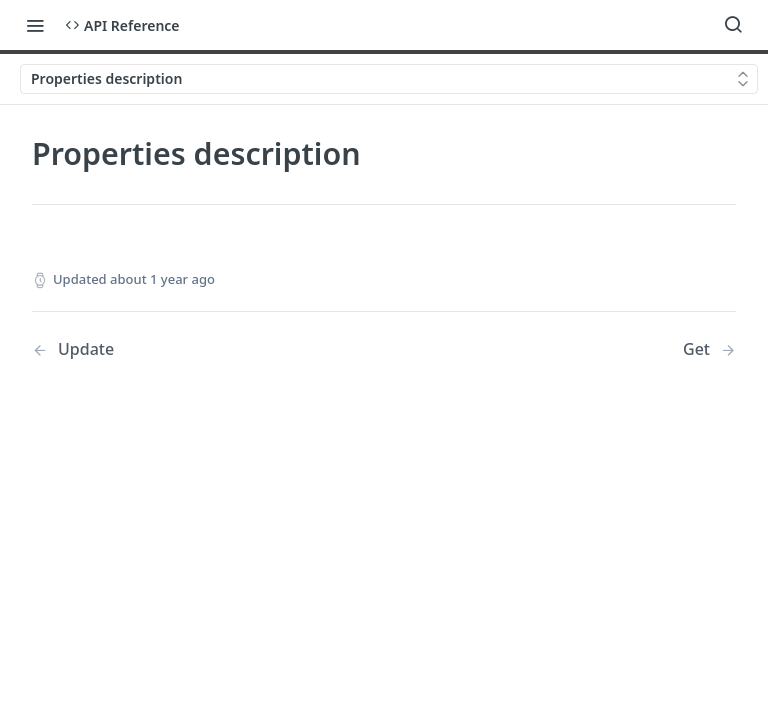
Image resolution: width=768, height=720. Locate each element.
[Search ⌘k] (733, 25)
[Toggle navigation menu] (35, 25)
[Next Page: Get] (709, 349)
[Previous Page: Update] (183, 349)
